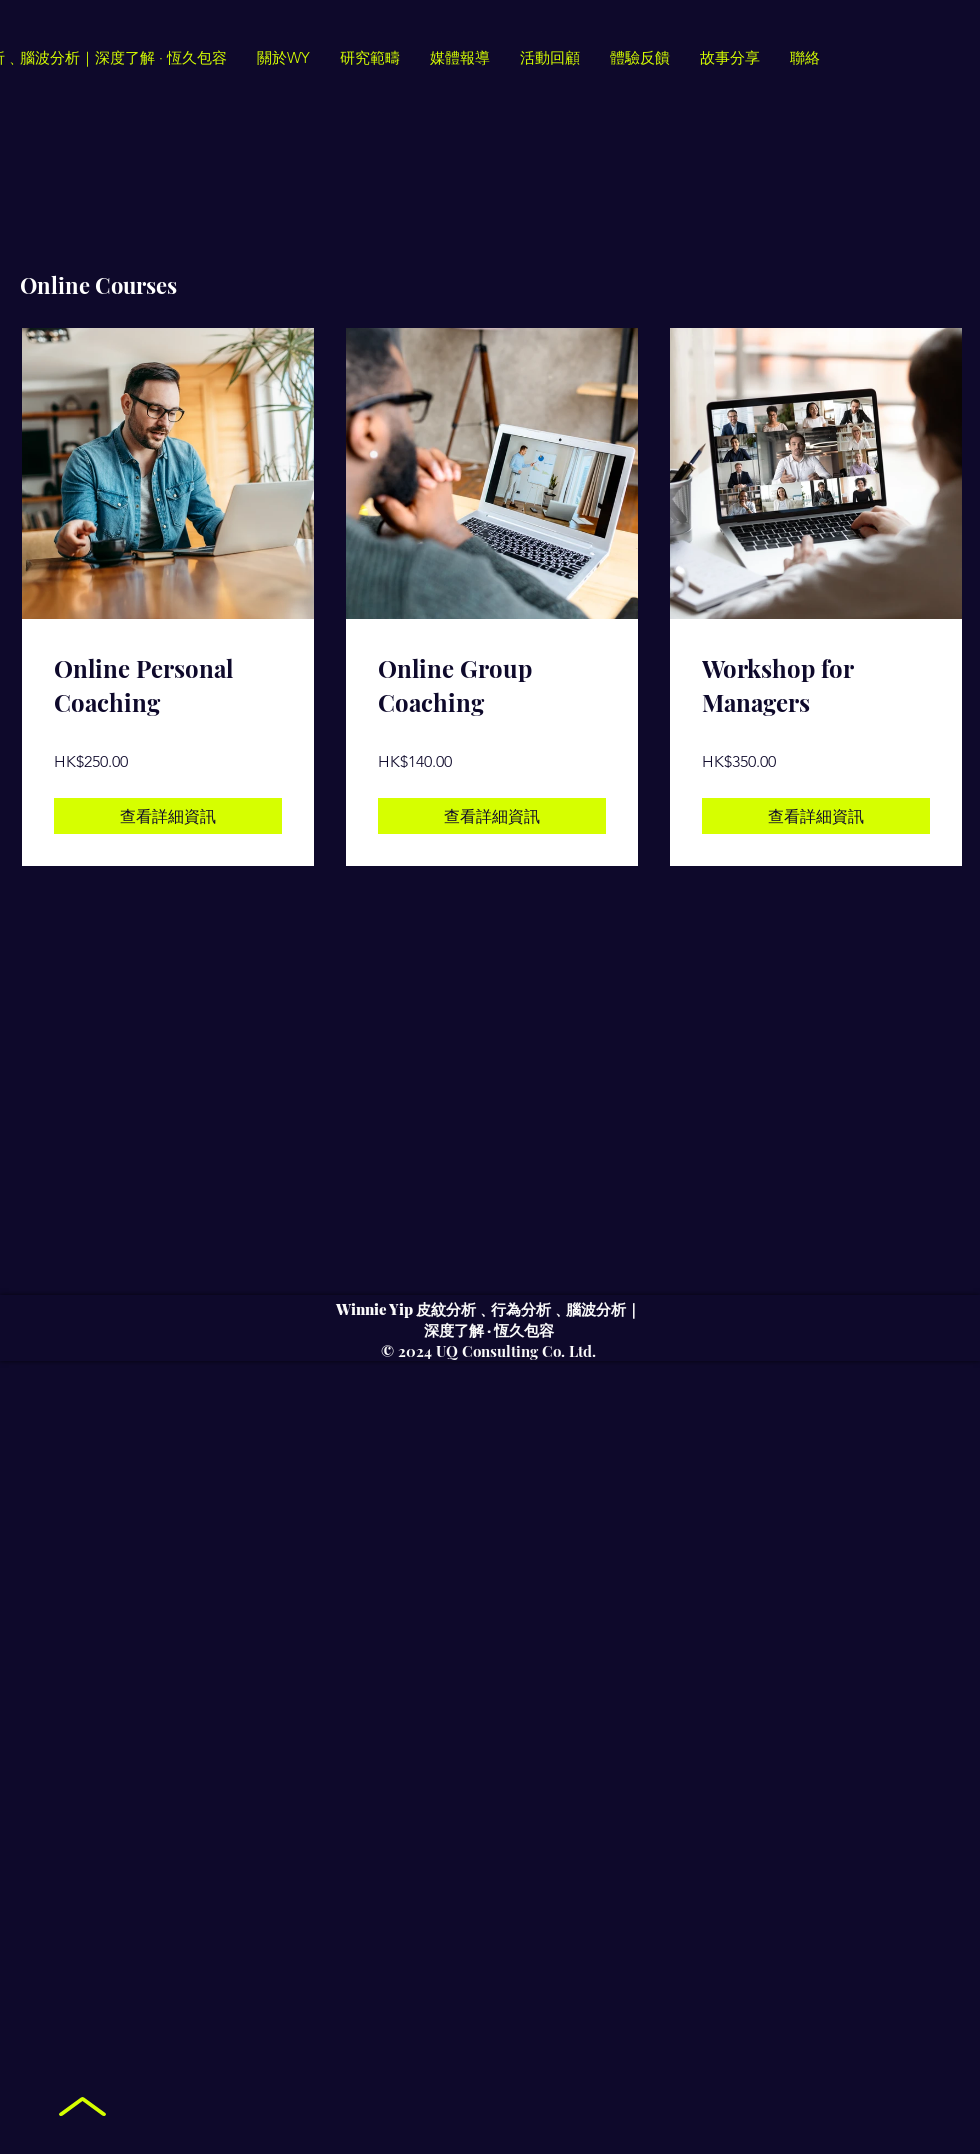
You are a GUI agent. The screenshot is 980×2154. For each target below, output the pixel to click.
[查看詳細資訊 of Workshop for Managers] (816, 816)
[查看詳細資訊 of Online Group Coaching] (492, 816)
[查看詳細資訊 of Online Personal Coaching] (168, 816)
